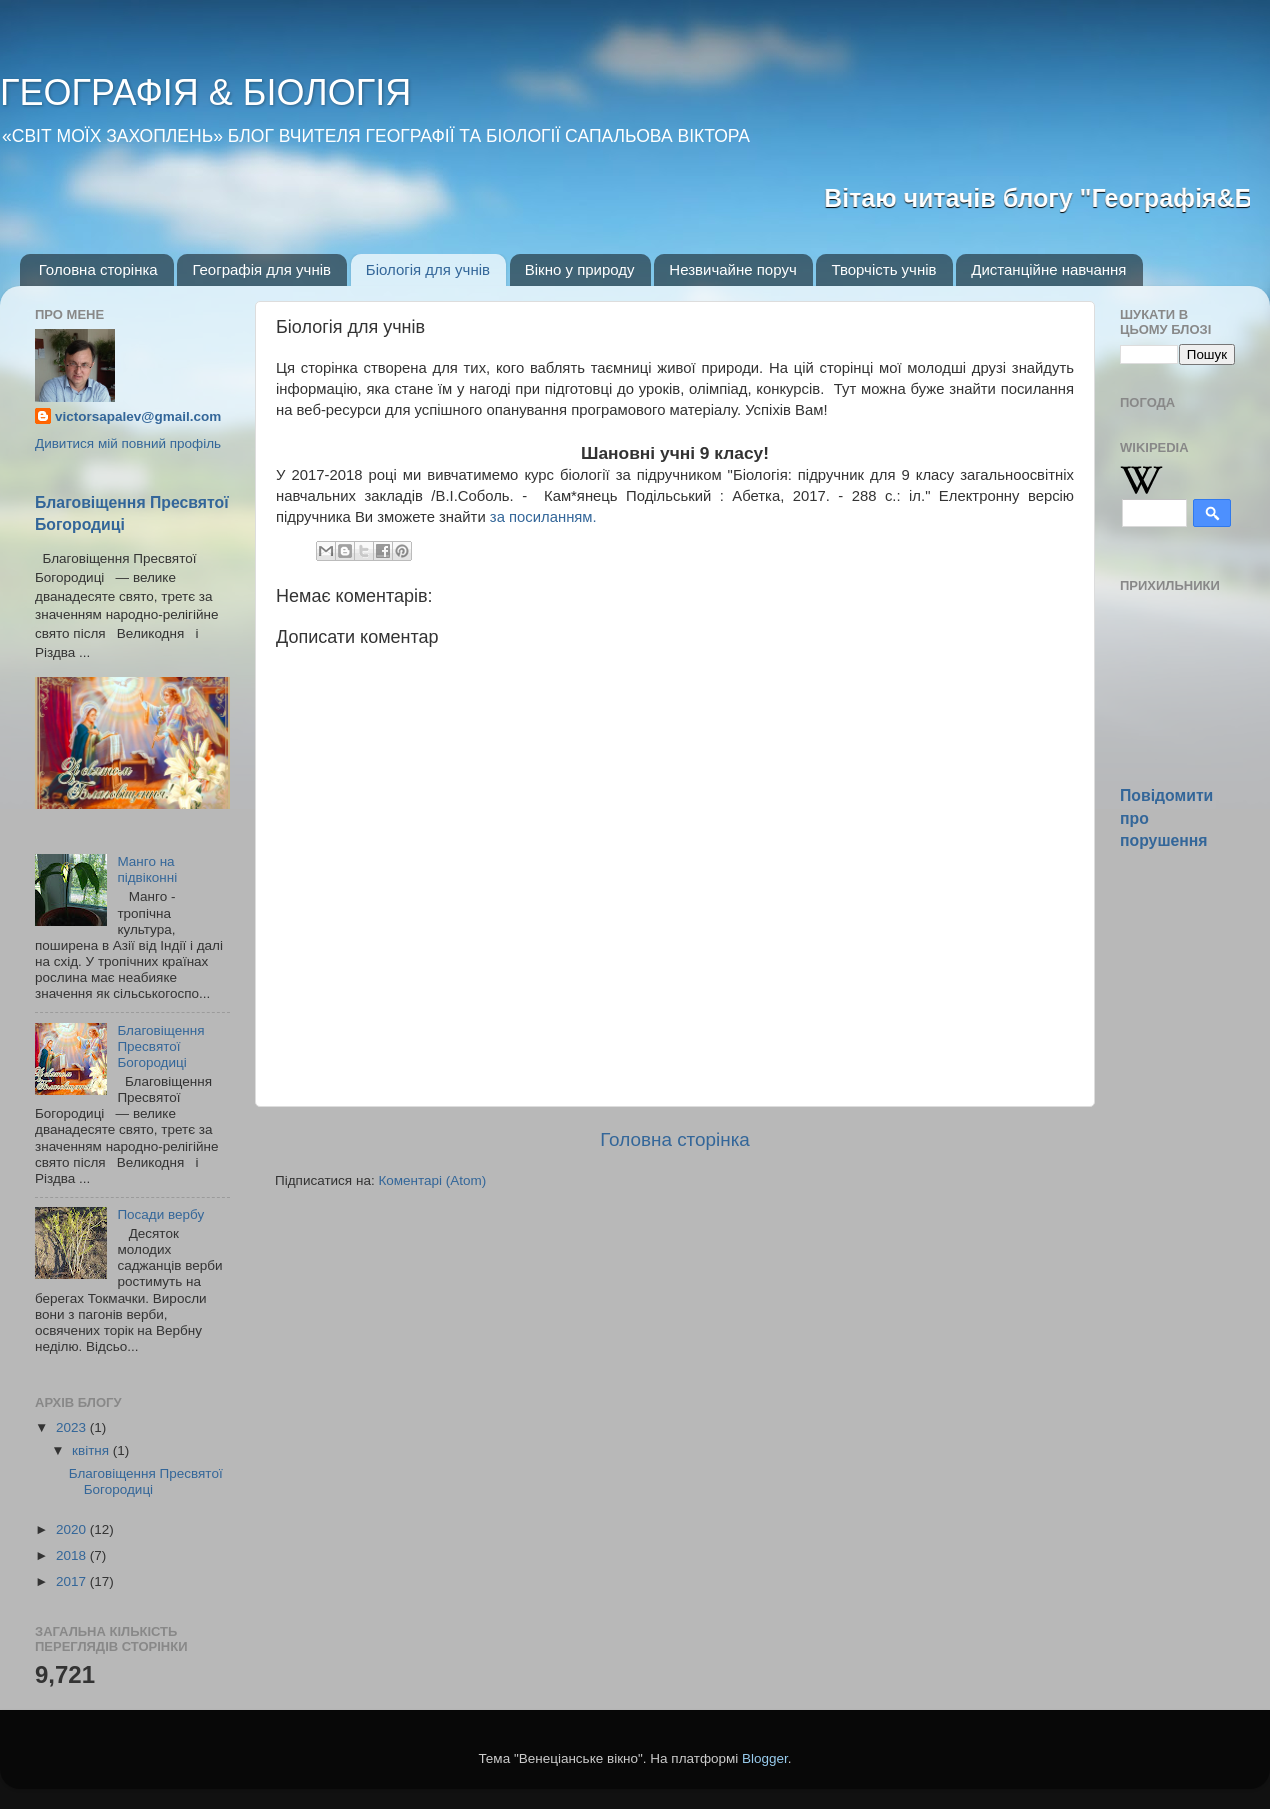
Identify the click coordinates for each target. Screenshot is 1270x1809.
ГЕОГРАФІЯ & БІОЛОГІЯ (205, 92)
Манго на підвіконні (147, 869)
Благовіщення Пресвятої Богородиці (160, 1046)
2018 (73, 1555)
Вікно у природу (580, 269)
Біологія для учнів (428, 269)
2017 (73, 1581)
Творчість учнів (883, 269)
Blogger (765, 1758)
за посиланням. (543, 517)
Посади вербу (160, 1214)
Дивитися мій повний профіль (128, 443)
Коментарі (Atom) (432, 1180)
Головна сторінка (98, 269)
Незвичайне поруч (732, 269)
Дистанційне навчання (1048, 269)
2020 (73, 1529)
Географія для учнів (261, 269)
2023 (73, 1427)
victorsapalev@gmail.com (138, 416)
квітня (92, 1450)
